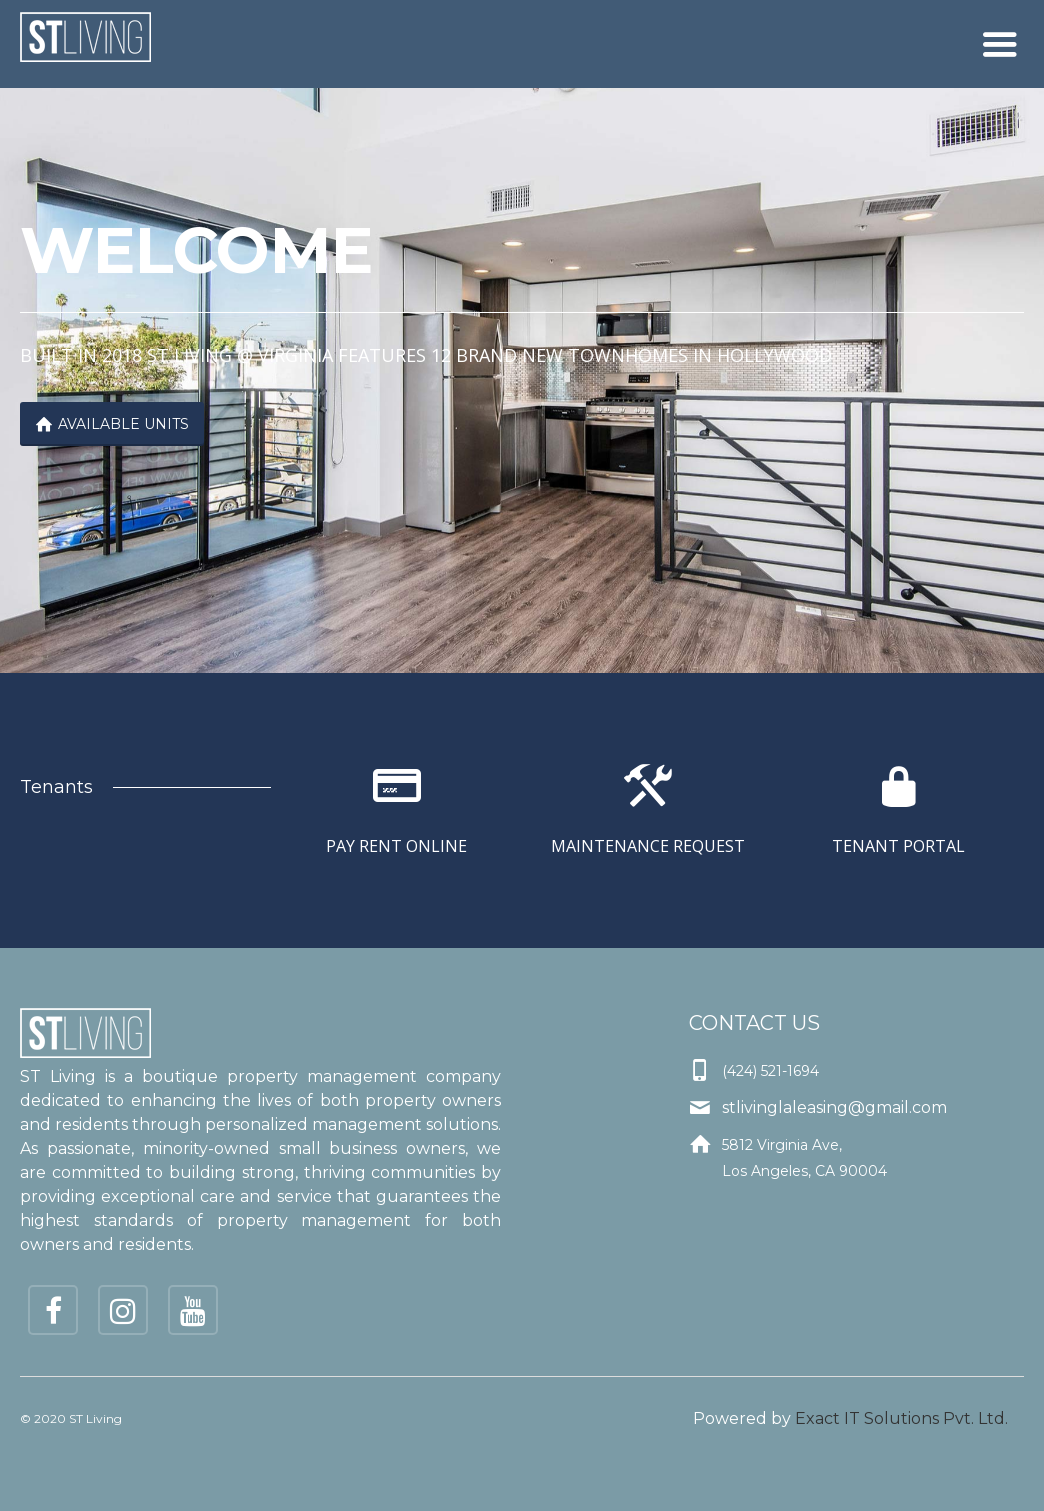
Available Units (112, 424)
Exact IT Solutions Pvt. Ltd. (901, 1418)
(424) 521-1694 (770, 1071)
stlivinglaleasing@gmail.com (834, 1107)
